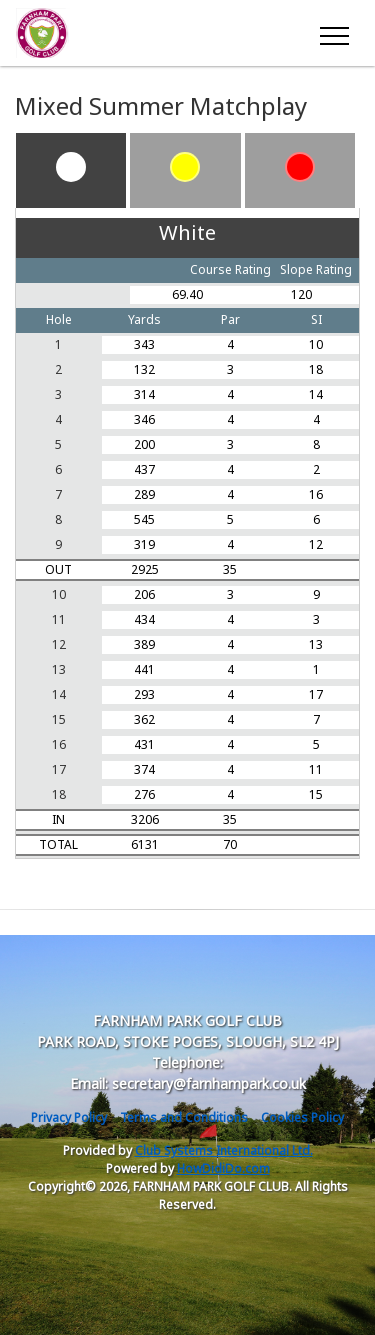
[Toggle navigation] (333, 33)
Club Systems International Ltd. (224, 1150)
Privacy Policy (69, 1117)
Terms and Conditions (184, 1117)
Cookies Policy (302, 1117)
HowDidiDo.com (223, 1168)
